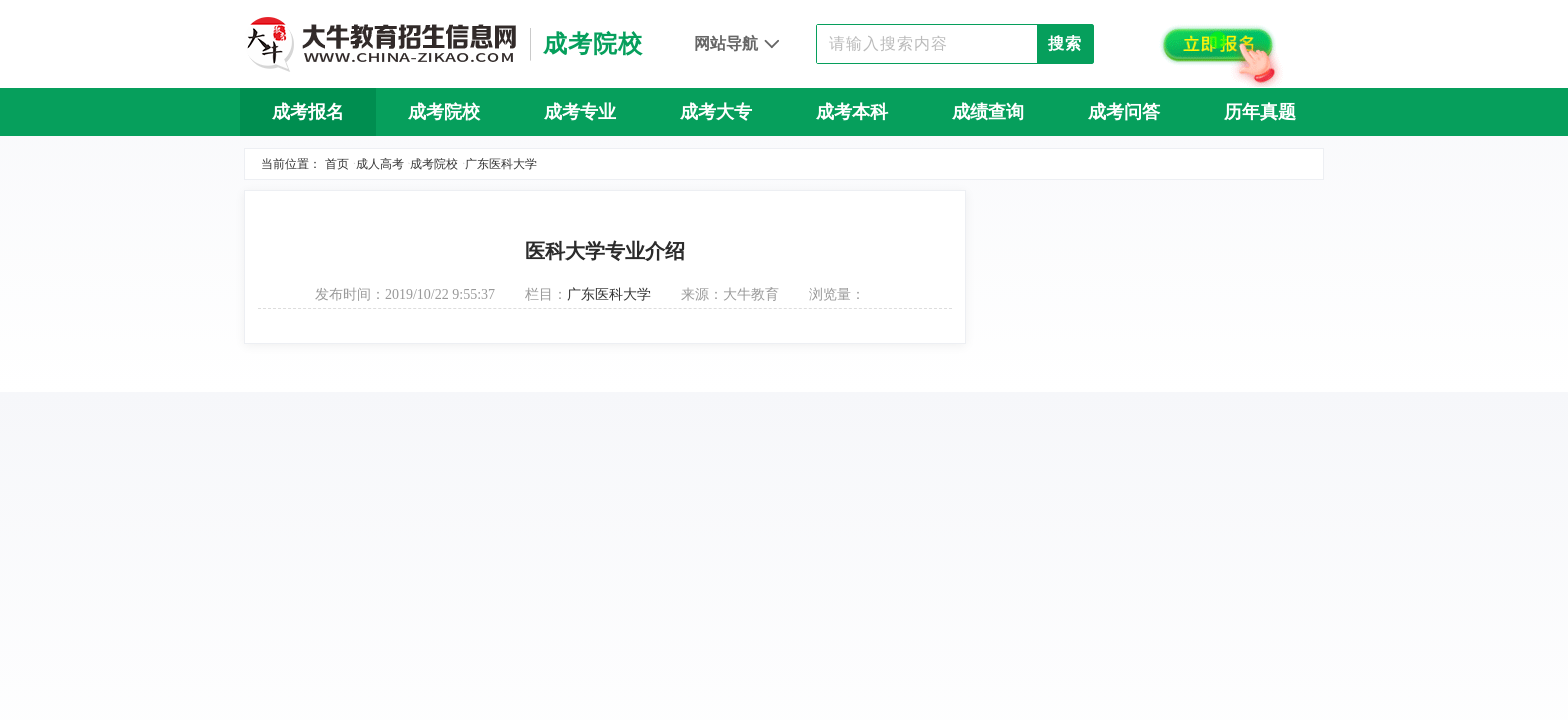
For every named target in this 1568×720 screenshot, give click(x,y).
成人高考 (380, 164)
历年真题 (1260, 112)
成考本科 (852, 112)
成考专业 (580, 112)
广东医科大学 (501, 164)
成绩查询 (988, 112)
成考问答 (1124, 112)
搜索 (1065, 43)
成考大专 (716, 112)
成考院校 (444, 112)
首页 (337, 164)
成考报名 (308, 112)
